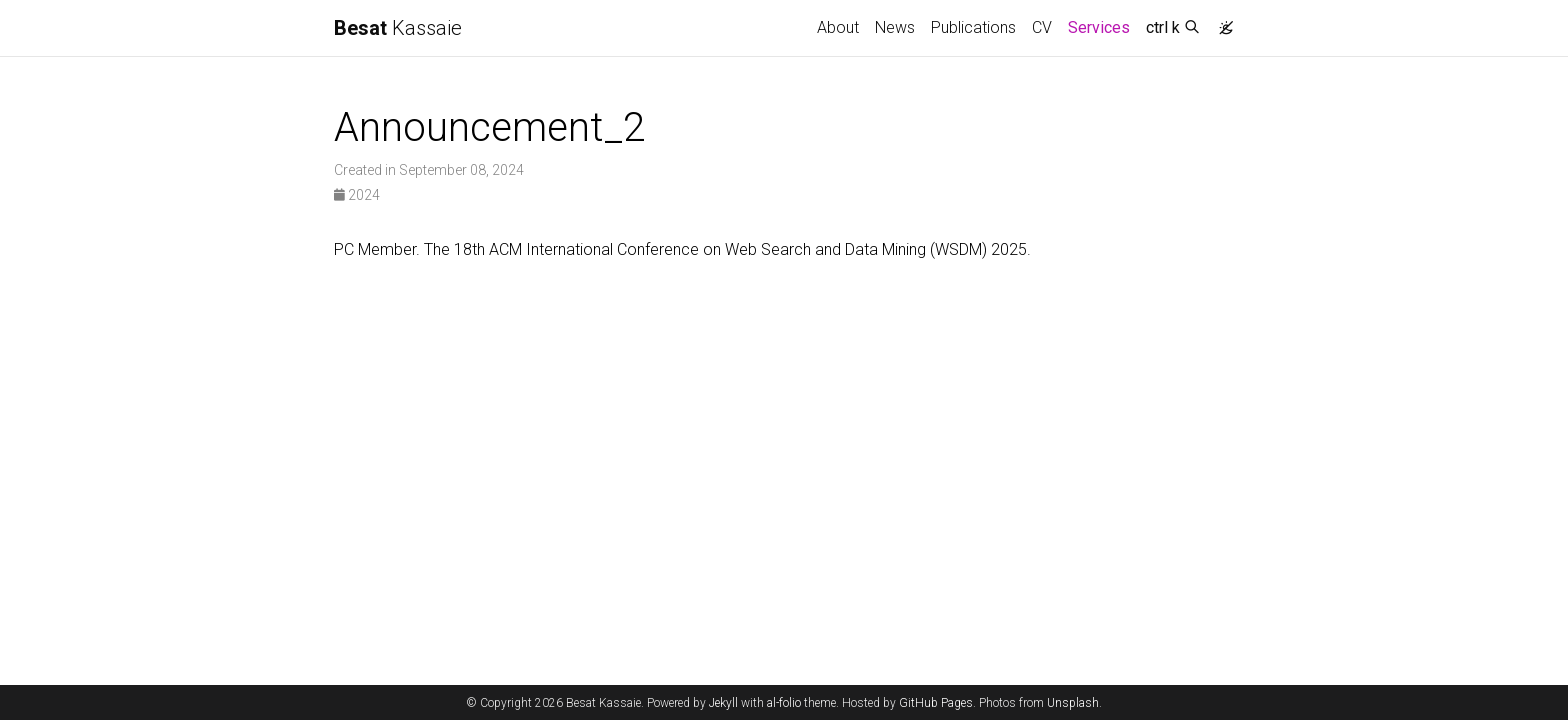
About (838, 27)
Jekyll (723, 703)
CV (1042, 27)
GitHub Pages (936, 703)
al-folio (784, 703)
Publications (973, 27)
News (895, 27)
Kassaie (398, 28)
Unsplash (1073, 703)
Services (1103, 26)
